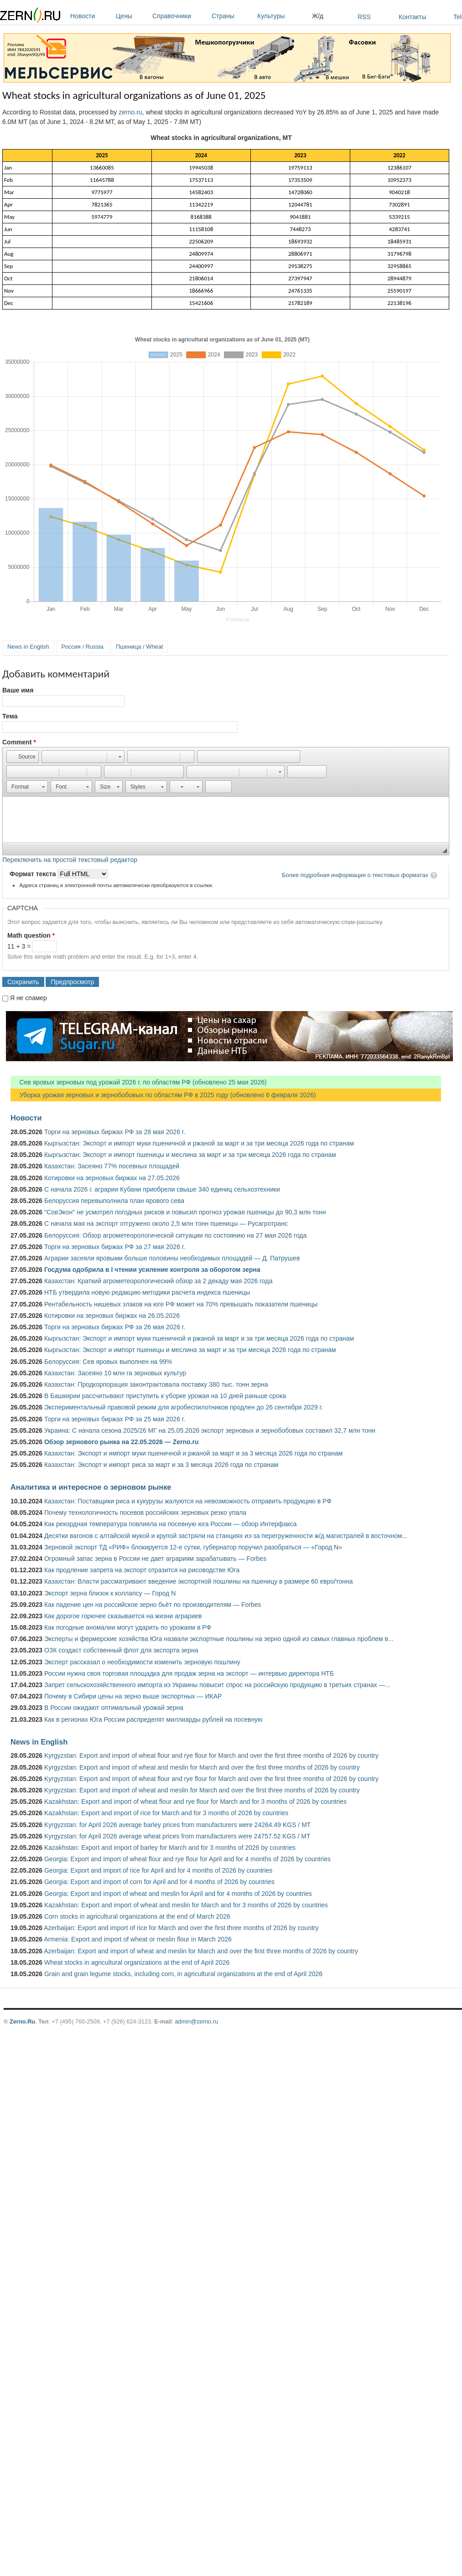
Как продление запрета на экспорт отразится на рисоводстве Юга (141, 1570)
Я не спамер (28, 997)
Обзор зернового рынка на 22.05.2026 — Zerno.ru (121, 1441)
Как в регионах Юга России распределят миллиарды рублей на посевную (153, 1719)
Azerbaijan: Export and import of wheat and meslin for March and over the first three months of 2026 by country (201, 1951)
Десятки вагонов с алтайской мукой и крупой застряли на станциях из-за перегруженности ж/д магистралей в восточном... (225, 1535)
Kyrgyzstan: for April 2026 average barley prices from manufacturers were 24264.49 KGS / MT (177, 1824)
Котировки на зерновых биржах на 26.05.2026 (112, 1315)
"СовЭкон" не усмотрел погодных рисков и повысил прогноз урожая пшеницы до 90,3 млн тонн (185, 1212)
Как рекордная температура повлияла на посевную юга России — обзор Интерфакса (170, 1524)
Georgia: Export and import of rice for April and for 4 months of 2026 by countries (158, 1870)
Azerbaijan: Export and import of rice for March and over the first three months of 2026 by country (181, 1927)
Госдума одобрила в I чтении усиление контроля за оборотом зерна (152, 1269)
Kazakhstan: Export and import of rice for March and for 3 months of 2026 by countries (166, 1813)
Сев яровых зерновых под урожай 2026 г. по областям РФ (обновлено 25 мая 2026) (138, 1082)
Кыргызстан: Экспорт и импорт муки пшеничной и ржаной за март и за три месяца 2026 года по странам (199, 1143)
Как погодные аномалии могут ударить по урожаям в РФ (127, 1627)
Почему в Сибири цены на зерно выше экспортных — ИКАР (133, 1696)
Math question (31, 935)
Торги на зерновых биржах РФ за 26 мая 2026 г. (114, 1327)
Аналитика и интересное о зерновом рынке (90, 1487)
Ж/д (317, 16)
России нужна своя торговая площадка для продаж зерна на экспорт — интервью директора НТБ (189, 1673)
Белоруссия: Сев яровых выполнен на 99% (108, 1361)
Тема (9, 716)
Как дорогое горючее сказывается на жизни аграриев (123, 1616)
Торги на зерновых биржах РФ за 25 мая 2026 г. (114, 1419)
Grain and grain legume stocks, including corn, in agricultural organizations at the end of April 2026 (183, 1973)
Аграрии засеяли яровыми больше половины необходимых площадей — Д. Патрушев (172, 1258)
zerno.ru (130, 112)
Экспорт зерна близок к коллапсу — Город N (110, 1593)
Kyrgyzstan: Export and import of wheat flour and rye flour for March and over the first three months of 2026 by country (211, 1755)
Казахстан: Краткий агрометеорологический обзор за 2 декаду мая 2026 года (158, 1281)
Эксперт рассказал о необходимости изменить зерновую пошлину (142, 1662)
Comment (19, 742)
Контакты (412, 17)
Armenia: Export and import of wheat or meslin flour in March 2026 (138, 1939)
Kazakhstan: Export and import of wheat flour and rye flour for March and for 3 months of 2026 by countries (195, 1801)
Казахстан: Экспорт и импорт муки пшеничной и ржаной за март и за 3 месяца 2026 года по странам (193, 1453)
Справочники (179, 16)
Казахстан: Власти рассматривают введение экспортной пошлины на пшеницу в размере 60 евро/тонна (198, 1581)
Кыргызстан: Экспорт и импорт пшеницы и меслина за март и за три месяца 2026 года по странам (190, 1154)
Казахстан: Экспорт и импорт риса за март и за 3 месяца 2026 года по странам (161, 1464)
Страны (232, 16)
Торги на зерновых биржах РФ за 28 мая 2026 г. (114, 1132)
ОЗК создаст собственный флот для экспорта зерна (121, 1650)
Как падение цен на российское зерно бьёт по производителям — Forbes (152, 1604)
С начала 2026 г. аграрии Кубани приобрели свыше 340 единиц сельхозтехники (162, 1189)
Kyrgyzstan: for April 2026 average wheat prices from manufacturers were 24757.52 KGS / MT (177, 1836)
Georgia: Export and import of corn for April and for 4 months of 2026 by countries (159, 1881)
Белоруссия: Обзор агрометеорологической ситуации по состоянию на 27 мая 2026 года (175, 1235)
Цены (132, 16)
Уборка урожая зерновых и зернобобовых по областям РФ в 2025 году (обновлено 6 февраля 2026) (163, 1095)
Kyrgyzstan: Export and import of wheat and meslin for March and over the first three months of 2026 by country (202, 1767)
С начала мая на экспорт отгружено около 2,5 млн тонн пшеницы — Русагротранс (166, 1223)
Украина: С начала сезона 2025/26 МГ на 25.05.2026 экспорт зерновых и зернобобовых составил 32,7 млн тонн (209, 1430)
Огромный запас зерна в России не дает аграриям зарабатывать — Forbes (155, 1558)
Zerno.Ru (22, 2021)
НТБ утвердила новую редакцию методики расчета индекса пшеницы (147, 1292)
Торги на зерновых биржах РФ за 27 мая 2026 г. (114, 1246)
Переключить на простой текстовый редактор (69, 859)
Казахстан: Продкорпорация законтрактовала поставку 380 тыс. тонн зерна (156, 1384)
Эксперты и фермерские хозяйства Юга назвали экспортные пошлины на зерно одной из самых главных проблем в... (219, 1638)
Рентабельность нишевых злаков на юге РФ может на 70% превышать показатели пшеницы (180, 1304)
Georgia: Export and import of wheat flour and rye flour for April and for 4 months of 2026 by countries (187, 1859)
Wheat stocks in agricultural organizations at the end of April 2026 (136, 1962)
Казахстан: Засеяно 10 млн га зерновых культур (115, 1373)
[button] (22, 757)
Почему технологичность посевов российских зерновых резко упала (145, 1512)
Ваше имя (17, 690)
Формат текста (33, 874)
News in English (28, 646)
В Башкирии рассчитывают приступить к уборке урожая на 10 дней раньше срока (165, 1395)
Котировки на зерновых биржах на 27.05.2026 (112, 1178)
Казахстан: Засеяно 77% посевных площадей (111, 1166)
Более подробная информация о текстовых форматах (355, 875)
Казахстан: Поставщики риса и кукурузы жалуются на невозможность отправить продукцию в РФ (188, 1501)
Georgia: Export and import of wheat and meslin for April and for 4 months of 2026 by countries (178, 1893)
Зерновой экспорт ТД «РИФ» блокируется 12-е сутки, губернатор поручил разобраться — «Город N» (193, 1547)
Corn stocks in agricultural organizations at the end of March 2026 (137, 1916)
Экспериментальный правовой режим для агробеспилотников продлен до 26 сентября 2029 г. (183, 1407)
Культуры (282, 16)
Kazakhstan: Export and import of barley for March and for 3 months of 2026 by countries (170, 1847)
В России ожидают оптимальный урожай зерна (113, 1707)
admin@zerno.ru (196, 2021)
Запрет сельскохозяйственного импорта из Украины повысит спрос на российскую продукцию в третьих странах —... (217, 1684)
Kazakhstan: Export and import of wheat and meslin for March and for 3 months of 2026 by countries (186, 1905)
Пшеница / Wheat (139, 646)
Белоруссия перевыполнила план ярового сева (114, 1200)
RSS (364, 17)
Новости (90, 16)
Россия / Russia (83, 646)
